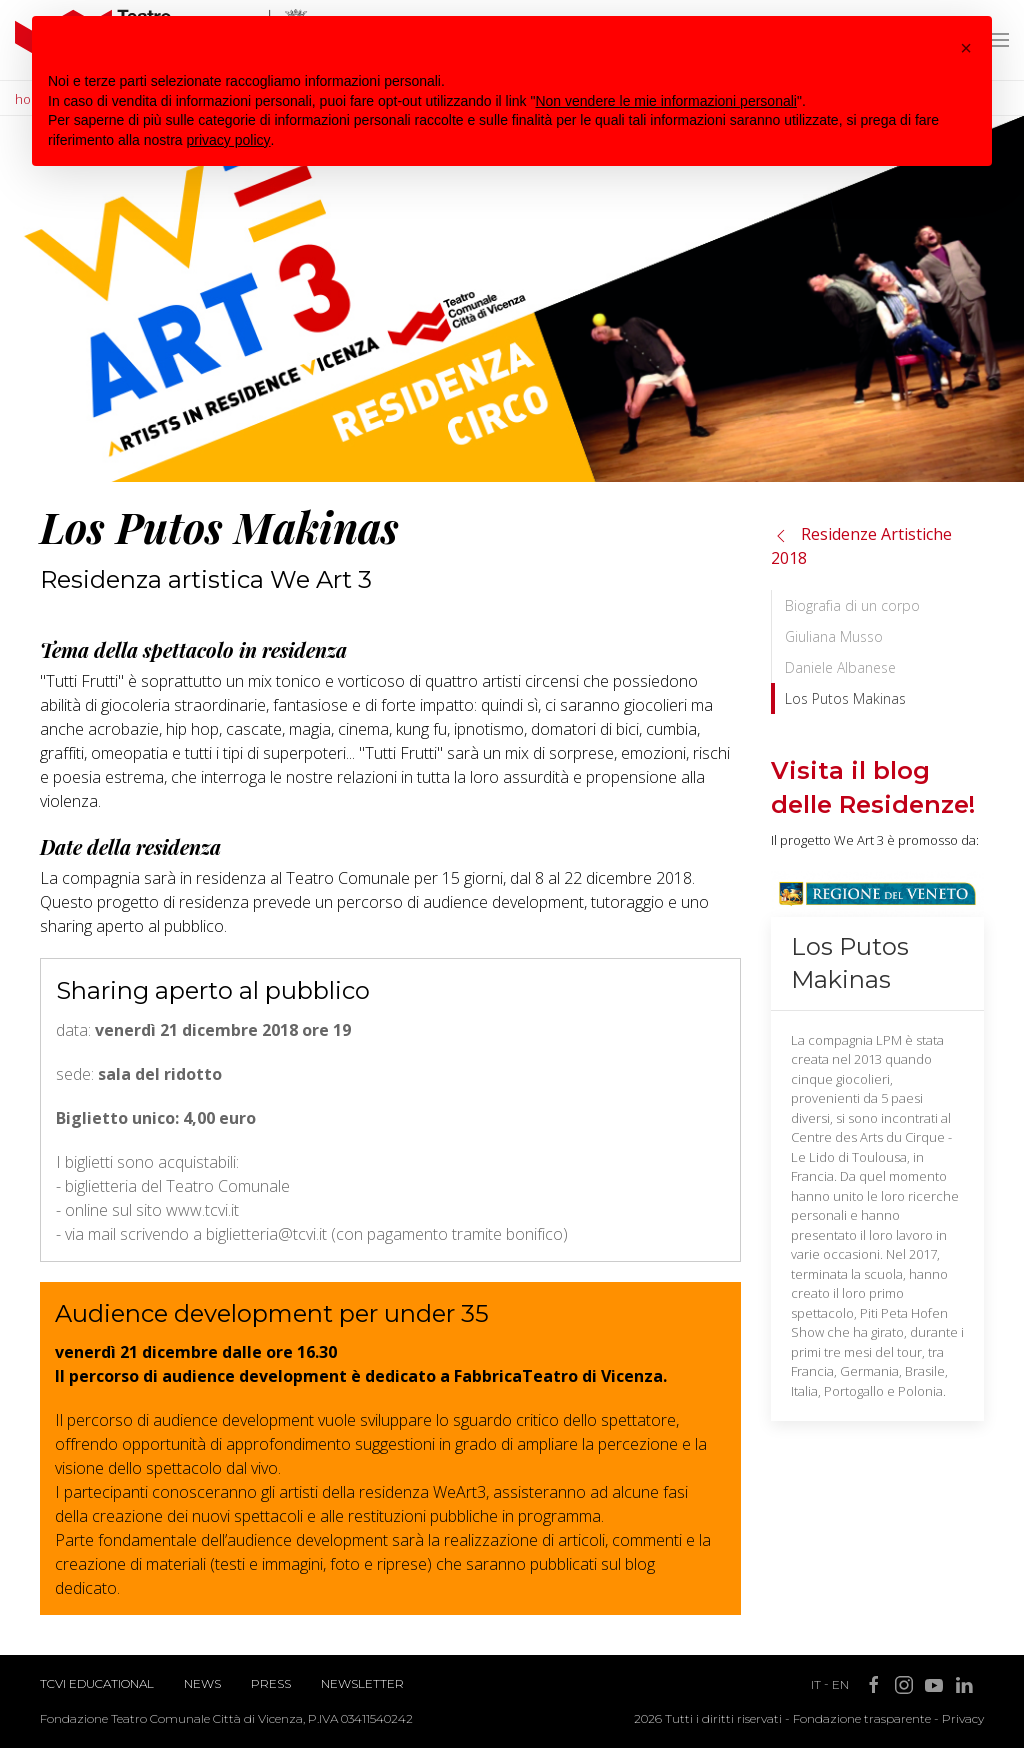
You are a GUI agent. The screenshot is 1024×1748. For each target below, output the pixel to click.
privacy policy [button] (229, 140)
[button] (966, 48)
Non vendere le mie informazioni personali (665, 101)
